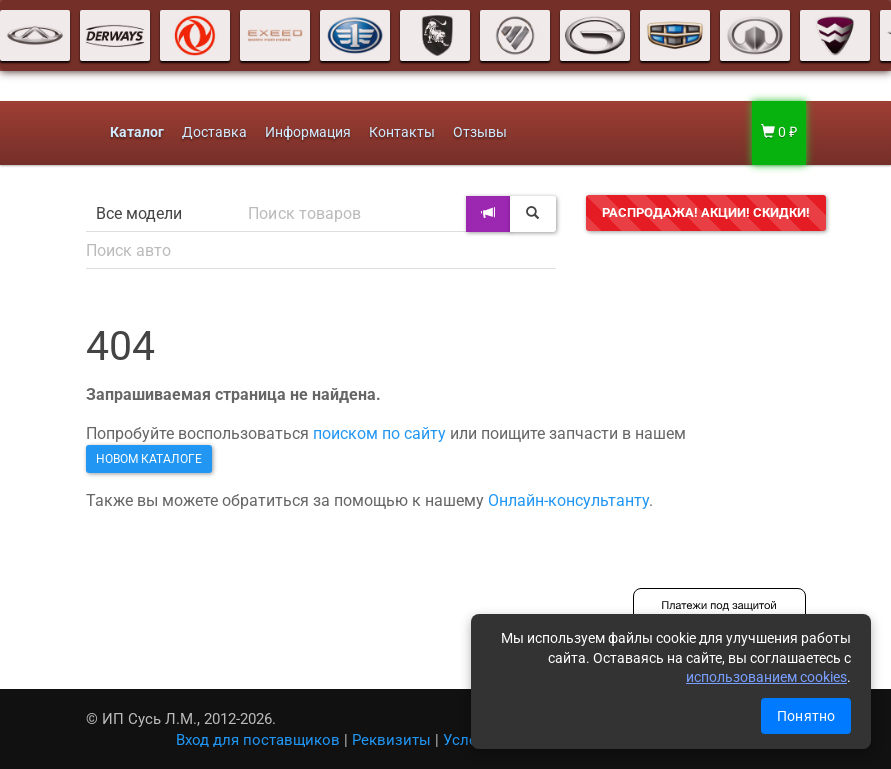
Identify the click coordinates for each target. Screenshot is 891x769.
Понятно (806, 716)
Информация (308, 132)
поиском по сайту (379, 433)
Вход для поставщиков (258, 740)
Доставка (214, 132)
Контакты (402, 132)
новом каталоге (149, 459)
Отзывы (480, 132)
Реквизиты (391, 740)
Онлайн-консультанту (568, 500)
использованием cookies (766, 677)
